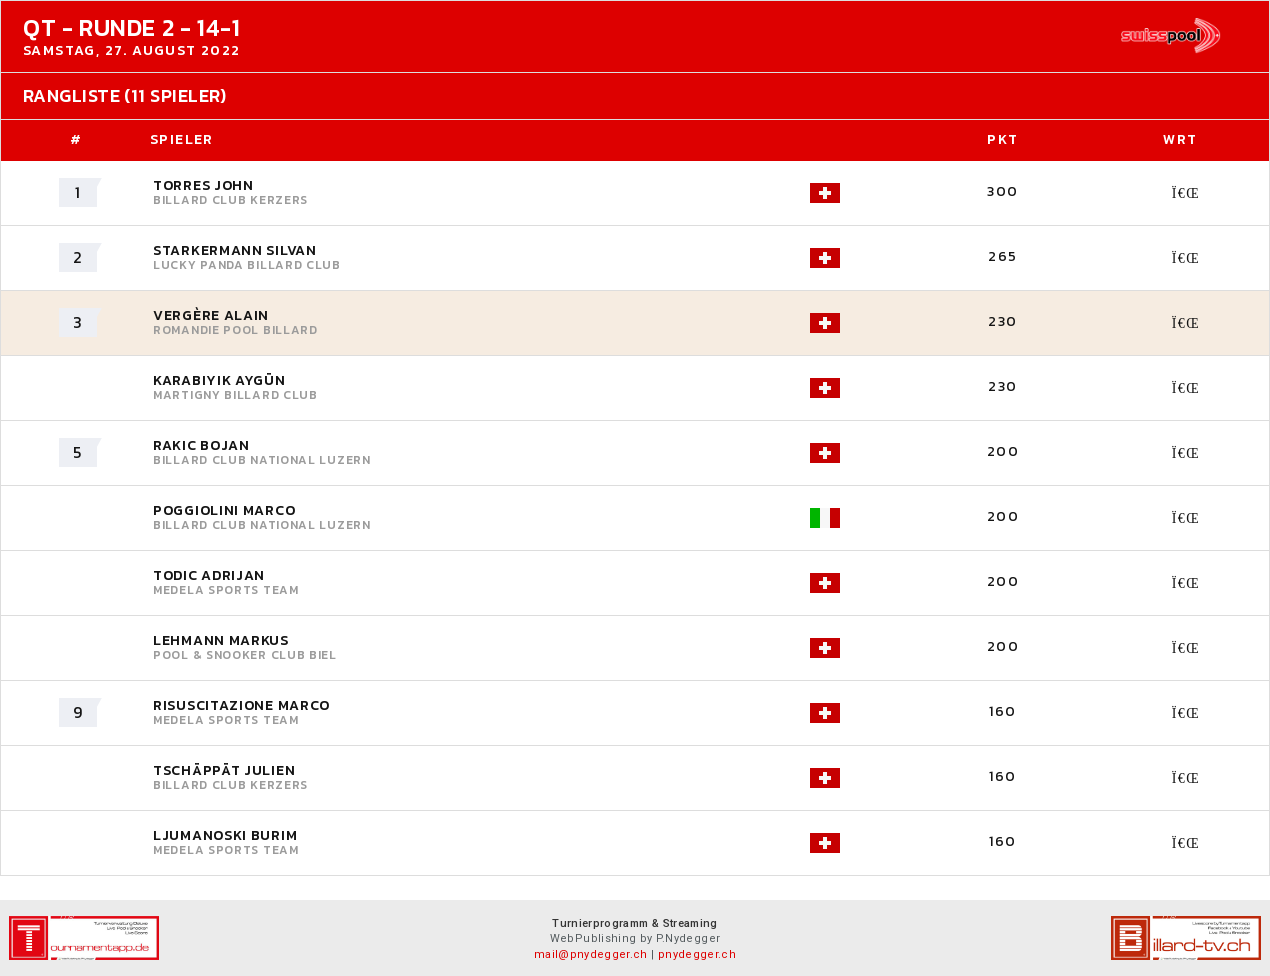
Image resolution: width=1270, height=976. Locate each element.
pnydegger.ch (697, 954)
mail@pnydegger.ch (591, 954)
